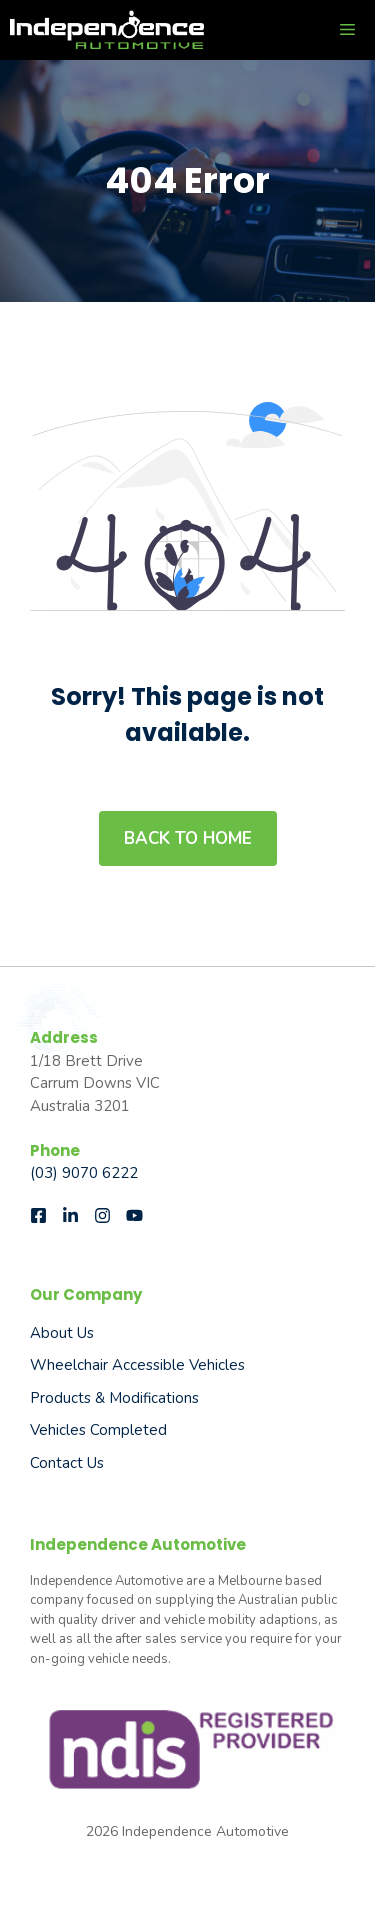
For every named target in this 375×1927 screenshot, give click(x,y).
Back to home (188, 838)
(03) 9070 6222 (84, 1173)
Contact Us (67, 1463)
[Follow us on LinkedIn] (70, 1215)
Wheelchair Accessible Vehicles (137, 1365)
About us (62, 1333)
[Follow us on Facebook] (38, 1215)
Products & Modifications (114, 1398)
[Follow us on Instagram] (102, 1215)
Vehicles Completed (98, 1430)
